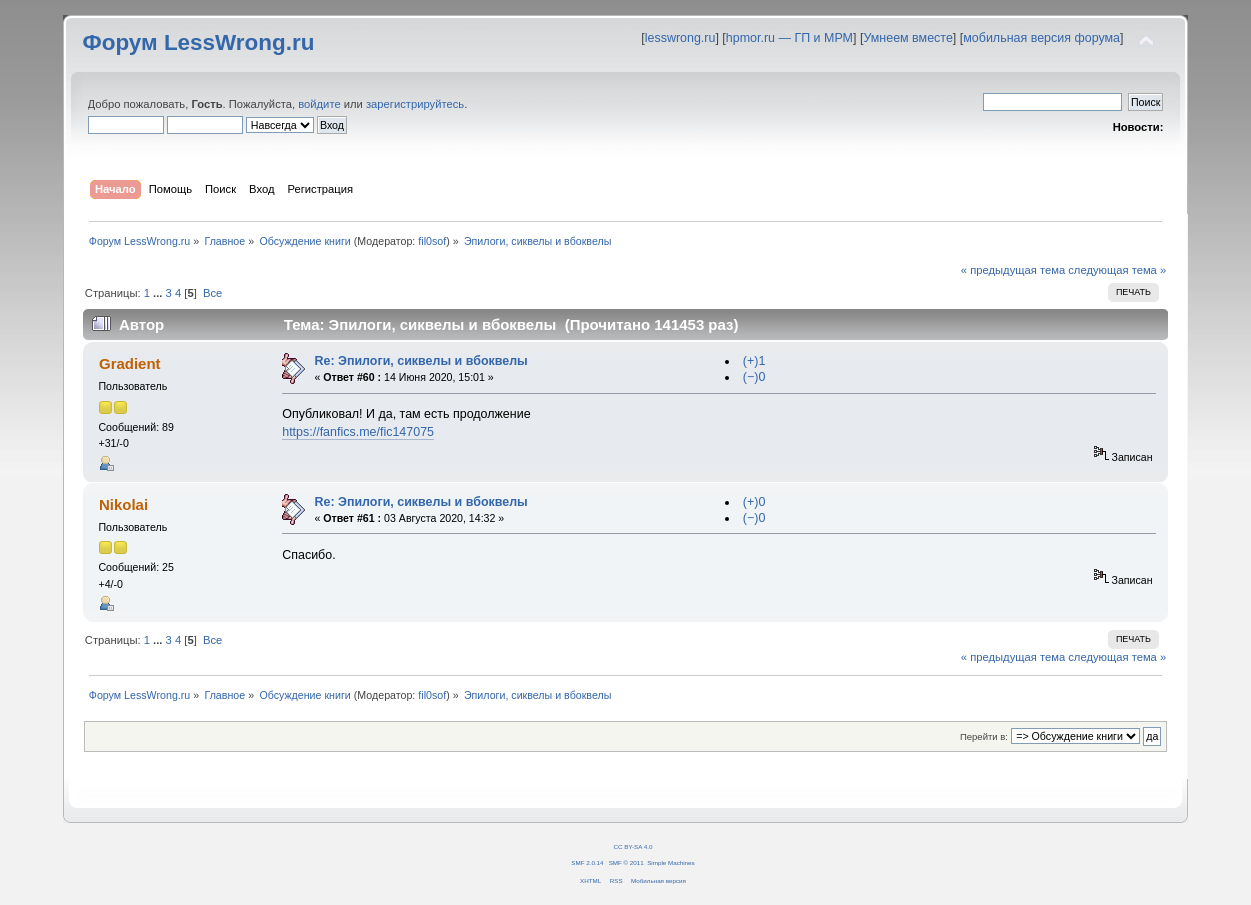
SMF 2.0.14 (587, 862)
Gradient (130, 363)
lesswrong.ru (680, 38)
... (159, 293)
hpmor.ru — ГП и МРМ (789, 38)
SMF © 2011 (626, 862)
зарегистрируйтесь (415, 104)
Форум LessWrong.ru (199, 42)
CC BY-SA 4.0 (633, 846)
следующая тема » (1117, 270)
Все (212, 293)
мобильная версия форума (1041, 38)
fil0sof (432, 241)
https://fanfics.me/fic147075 (358, 432)
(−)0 (754, 377)
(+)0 (754, 502)
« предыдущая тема (1013, 270)
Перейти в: (984, 736)
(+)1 (754, 361)
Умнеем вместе (907, 38)
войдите (319, 104)
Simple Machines (670, 862)
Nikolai (123, 504)
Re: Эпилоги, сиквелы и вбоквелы (420, 361)
